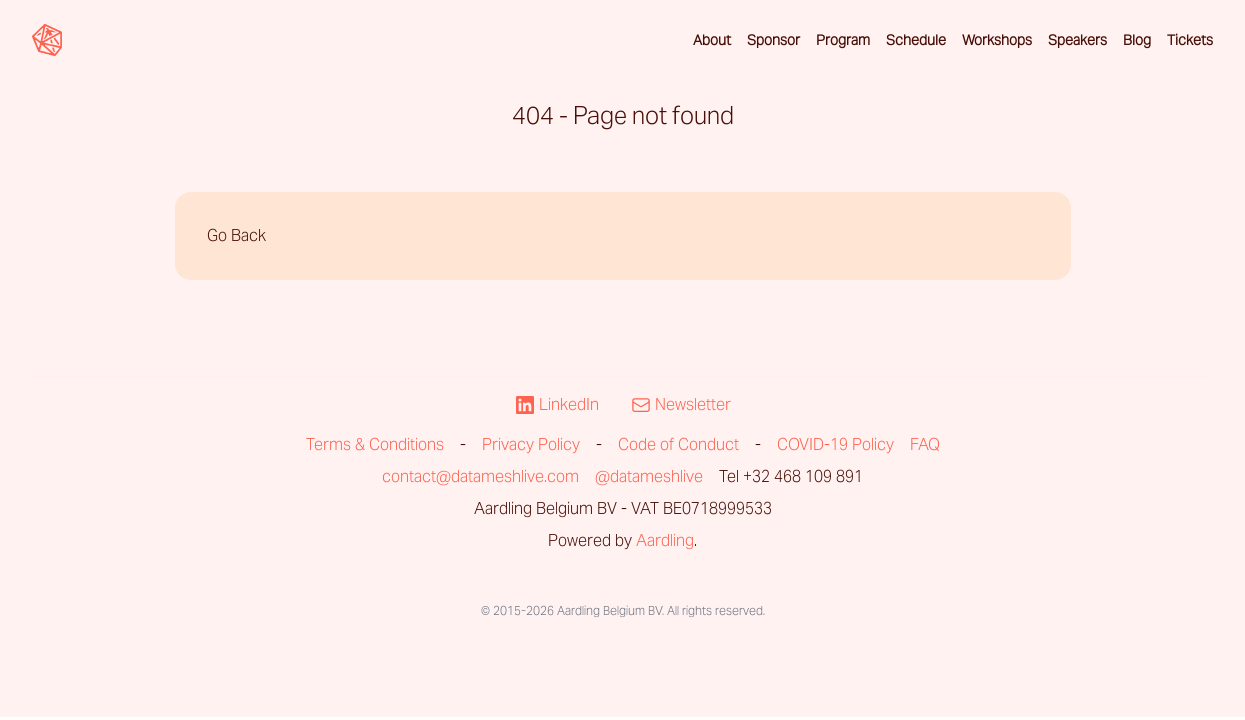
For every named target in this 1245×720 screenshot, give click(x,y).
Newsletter (681, 404)
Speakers (1077, 40)
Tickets (1190, 40)
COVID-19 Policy (835, 444)
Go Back (236, 235)
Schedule (916, 40)
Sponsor (773, 40)
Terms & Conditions (375, 444)
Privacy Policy (531, 444)
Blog (1137, 40)
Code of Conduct (678, 444)
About (712, 40)
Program (843, 40)
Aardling (665, 540)
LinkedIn (557, 404)
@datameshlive (649, 476)
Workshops (997, 40)
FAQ (925, 444)
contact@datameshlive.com (480, 476)
